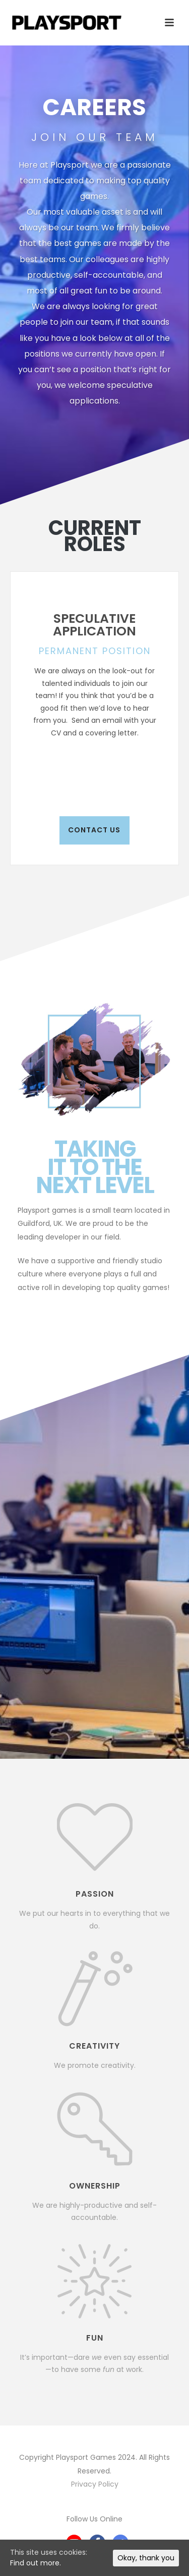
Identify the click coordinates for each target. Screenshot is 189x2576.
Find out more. (35, 2563)
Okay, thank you (145, 2558)
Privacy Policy (94, 2484)
